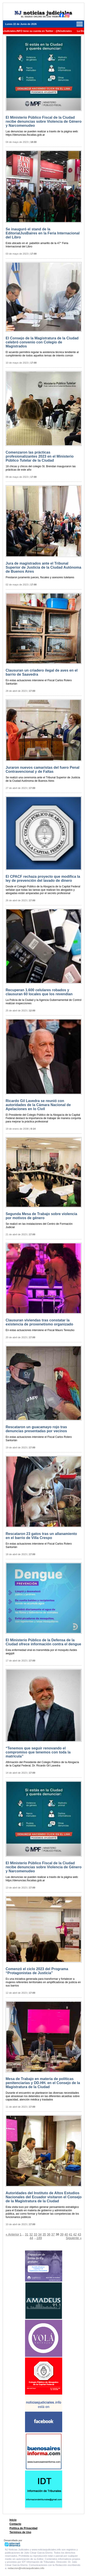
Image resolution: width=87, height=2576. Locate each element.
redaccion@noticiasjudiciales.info (26, 2568)
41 (70, 2234)
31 (27, 2234)
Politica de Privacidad (23, 2528)
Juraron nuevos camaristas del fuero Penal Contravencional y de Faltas (42, 769)
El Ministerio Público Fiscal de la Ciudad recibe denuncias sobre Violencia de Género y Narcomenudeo (44, 121)
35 (44, 2234)
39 (62, 2234)
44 (31, 2238)
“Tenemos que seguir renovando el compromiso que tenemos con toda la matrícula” (38, 1752)
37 (53, 2234)
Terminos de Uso (20, 2532)
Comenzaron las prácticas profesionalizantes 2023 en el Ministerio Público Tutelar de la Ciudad (39, 456)
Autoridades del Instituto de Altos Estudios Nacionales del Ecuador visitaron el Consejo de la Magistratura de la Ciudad (44, 2197)
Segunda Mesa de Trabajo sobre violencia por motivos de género (41, 1216)
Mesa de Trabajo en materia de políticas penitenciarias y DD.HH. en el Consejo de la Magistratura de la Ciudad (43, 2083)
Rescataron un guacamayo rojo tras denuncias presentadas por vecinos (36, 1429)
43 (79, 2234)
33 (35, 2234)
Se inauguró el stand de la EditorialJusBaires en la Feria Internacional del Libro (43, 233)
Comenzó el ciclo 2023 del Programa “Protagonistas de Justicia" (37, 1971)
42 (75, 2234)
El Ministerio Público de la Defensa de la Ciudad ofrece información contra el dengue (43, 1642)
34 (40, 2234)
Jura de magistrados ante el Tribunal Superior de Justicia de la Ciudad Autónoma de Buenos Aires (43, 567)
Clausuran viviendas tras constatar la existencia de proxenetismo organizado (39, 1322)
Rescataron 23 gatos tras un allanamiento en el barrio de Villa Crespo (41, 1536)
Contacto (15, 2524)
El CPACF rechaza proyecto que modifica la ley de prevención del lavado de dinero (43, 878)
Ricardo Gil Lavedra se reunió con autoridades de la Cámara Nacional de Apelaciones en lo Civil (38, 1105)
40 (66, 2234)
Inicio (12, 2519)
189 (39, 2238)
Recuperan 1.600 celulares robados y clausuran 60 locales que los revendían (39, 992)
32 (31, 2234)
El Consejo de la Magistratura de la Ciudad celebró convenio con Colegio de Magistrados (42, 342)
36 (48, 2234)
